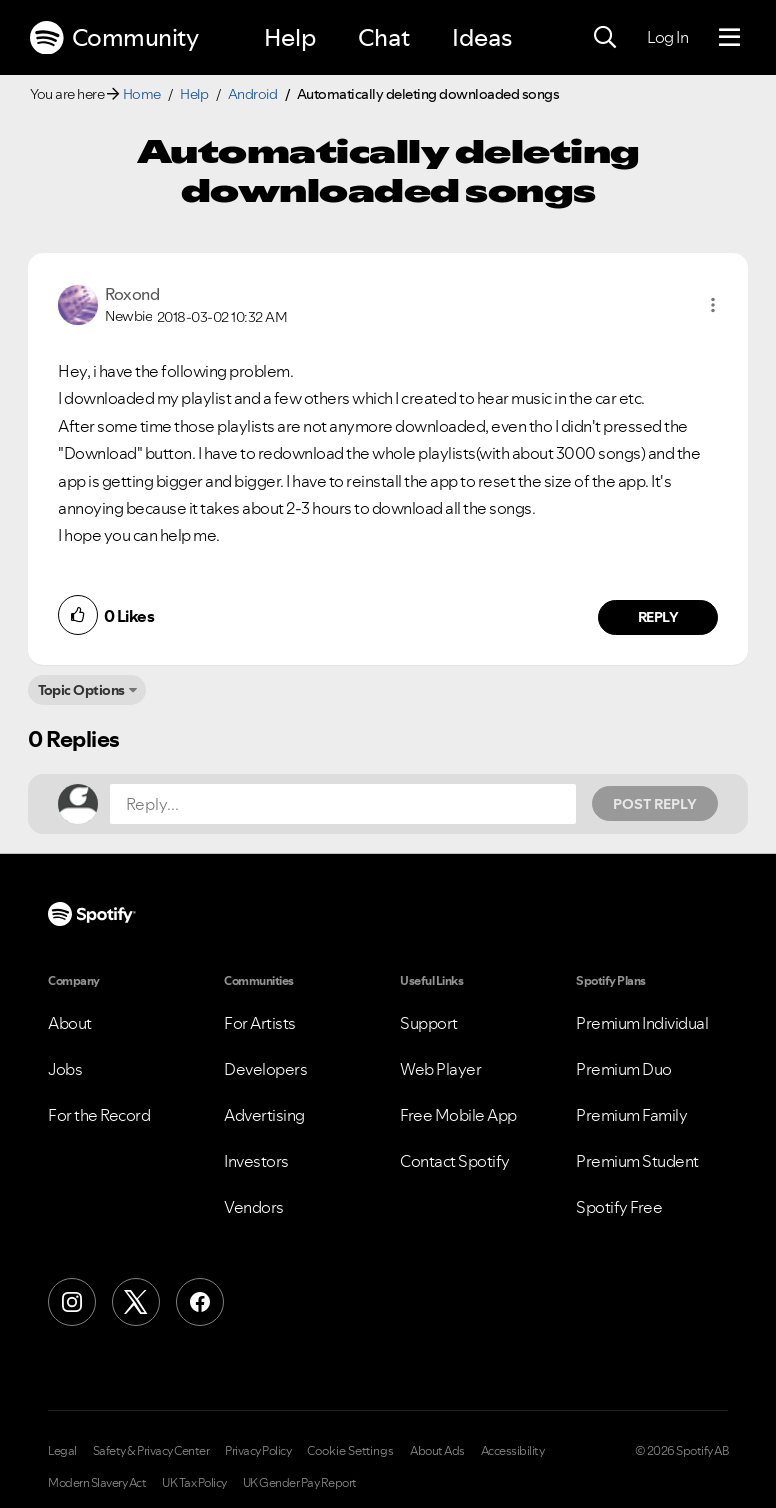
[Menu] (729, 38)
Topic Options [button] (81, 690)
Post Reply (655, 804)
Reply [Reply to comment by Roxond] (658, 617)
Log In (667, 37)
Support (429, 1023)
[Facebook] (200, 1302)
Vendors (254, 1207)
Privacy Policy (258, 1451)
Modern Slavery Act (97, 1483)
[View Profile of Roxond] (132, 294)
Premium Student (637, 1161)
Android (253, 94)
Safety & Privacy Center (151, 1451)
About (70, 1023)
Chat (384, 37)
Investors (256, 1161)
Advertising (264, 1115)
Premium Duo (624, 1069)
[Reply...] (343, 804)
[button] (713, 305)
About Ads (437, 1451)
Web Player (440, 1069)
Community (114, 38)
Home (142, 94)
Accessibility (513, 1451)
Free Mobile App (458, 1115)
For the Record (99, 1115)
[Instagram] (72, 1302)
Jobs (65, 1069)
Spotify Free (619, 1207)
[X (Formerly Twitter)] (136, 1302)
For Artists (260, 1023)
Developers (265, 1069)
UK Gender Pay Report (300, 1483)
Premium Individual (642, 1023)
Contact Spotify (455, 1161)
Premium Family (631, 1115)
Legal (62, 1451)
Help (290, 37)
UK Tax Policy (194, 1483)
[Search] (605, 38)
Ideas (482, 37)
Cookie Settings (350, 1451)
